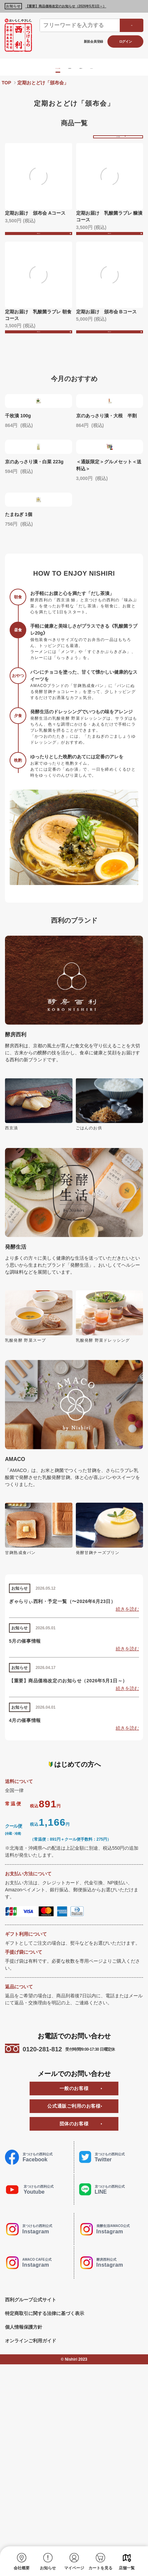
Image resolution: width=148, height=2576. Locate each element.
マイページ (74, 2568)
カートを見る (100, 2568)
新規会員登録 (93, 41)
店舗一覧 (127, 2568)
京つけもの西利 (34, 67)
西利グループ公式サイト (30, 2481)
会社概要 (22, 2568)
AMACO (121, 67)
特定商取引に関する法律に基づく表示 (44, 2494)
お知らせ (48, 2568)
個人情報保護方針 (23, 2508)
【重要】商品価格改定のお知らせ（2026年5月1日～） (65, 6)
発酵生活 (95, 67)
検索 (131, 25)
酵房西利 (68, 67)
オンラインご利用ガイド (30, 2522)
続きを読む (127, 1790)
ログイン (125, 41)
